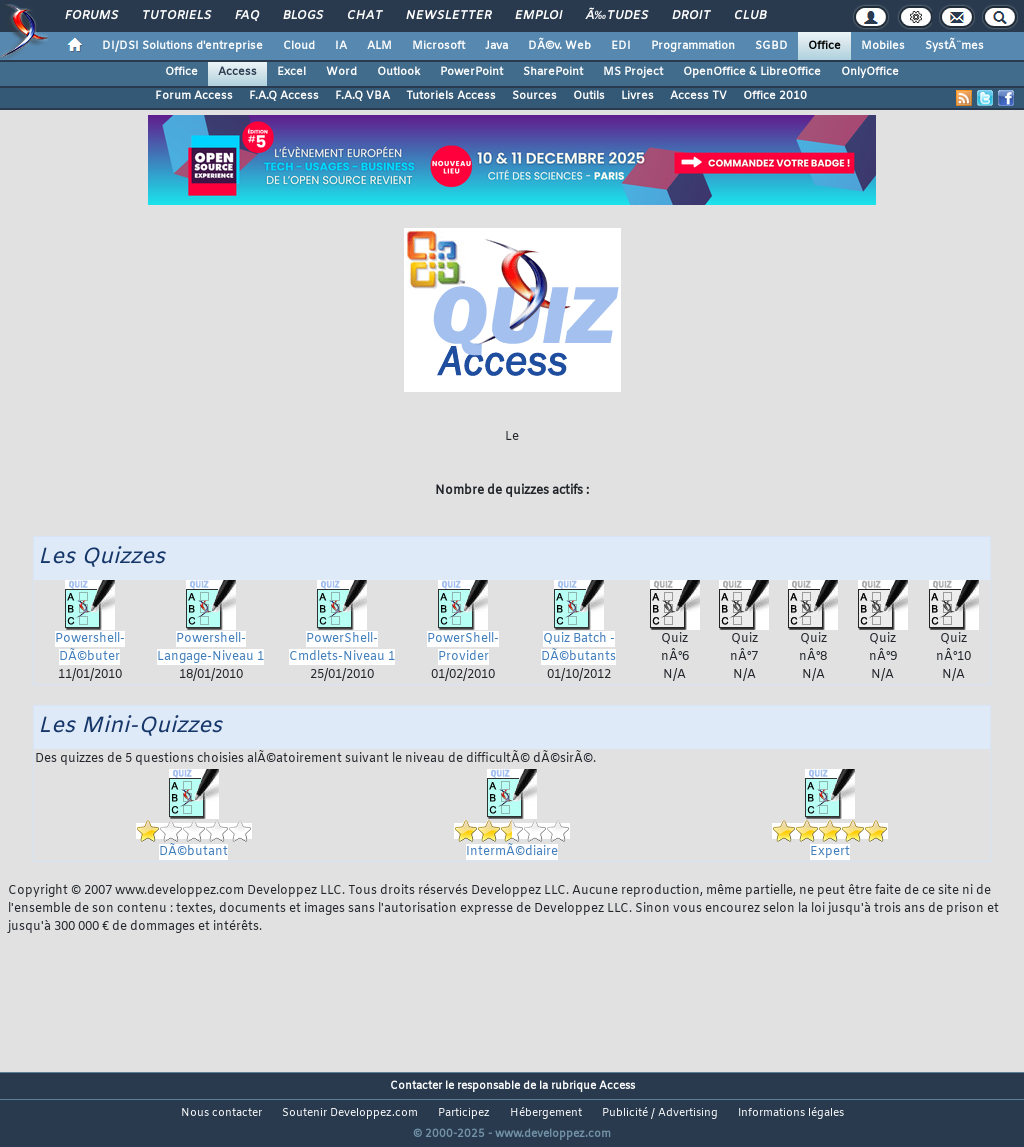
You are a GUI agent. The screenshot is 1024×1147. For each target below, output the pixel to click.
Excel (291, 72)
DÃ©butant (194, 823)
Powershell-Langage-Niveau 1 (210, 631)
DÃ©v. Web (559, 46)
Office (824, 46)
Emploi (538, 16)
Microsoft (438, 46)
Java (496, 46)
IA (341, 46)
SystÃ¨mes (954, 46)
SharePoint (553, 72)
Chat (364, 16)
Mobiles (883, 46)
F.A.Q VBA (362, 96)
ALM (379, 46)
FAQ (247, 16)
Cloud (299, 46)
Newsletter (448, 16)
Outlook (398, 72)
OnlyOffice (870, 72)
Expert (830, 823)
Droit (691, 16)
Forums (91, 16)
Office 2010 (775, 96)
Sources (534, 96)
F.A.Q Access (284, 96)
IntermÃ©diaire (512, 823)
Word (341, 72)
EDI (621, 46)
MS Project (633, 72)
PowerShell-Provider (463, 631)
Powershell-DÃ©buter (90, 631)
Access (237, 72)
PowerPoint (471, 72)
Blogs (303, 16)
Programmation (693, 46)
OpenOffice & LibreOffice (752, 72)
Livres (637, 96)
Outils (589, 96)
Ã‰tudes (617, 16)
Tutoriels (176, 16)
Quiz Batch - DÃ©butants (578, 631)
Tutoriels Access (451, 96)
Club (750, 16)
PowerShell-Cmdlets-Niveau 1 (342, 631)
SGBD (771, 46)
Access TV (698, 96)
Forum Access (194, 96)
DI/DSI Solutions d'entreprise (182, 46)
